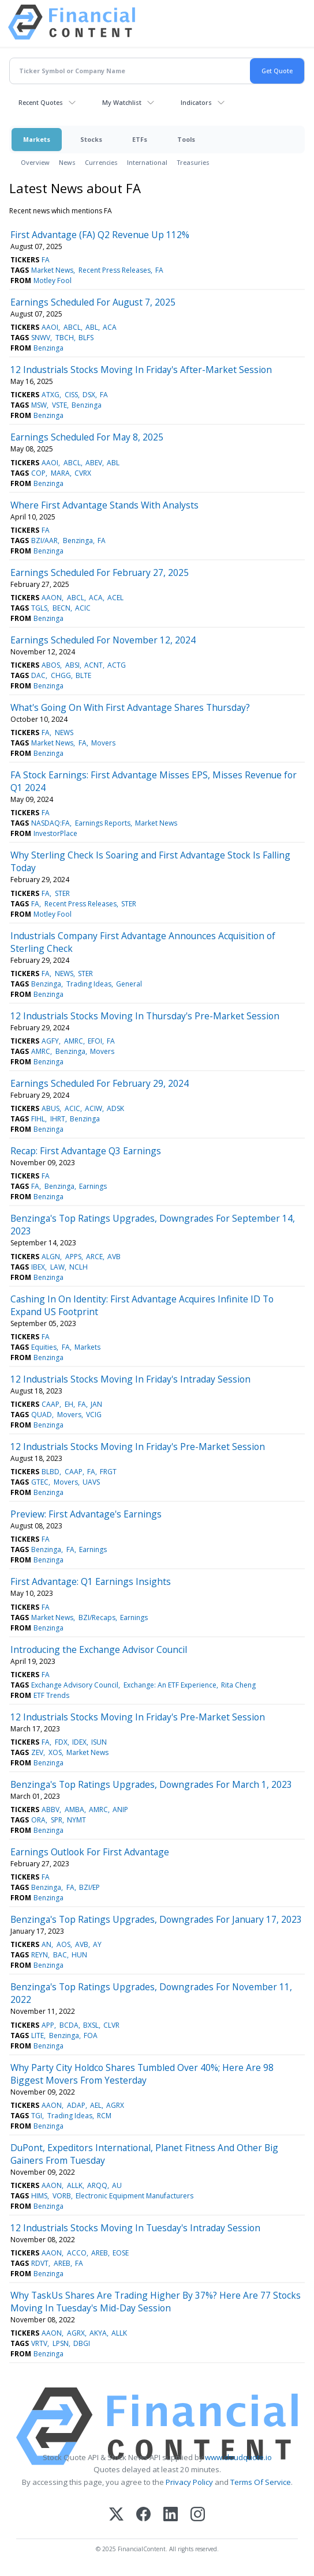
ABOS (51, 665)
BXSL (91, 2025)
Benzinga (48, 348)
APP (48, 2025)
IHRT (57, 1119)
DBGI (81, 2343)
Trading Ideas (88, 984)
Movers (103, 743)
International (147, 162)
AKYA (98, 2333)
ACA (110, 327)
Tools (186, 139)
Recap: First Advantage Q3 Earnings (85, 1150)
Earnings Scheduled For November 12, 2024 (103, 640)
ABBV (50, 1809)
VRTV (39, 2343)
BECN (61, 608)
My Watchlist (121, 102)
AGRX (115, 2105)
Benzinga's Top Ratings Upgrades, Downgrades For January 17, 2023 (156, 1919)
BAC (60, 1955)
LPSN (61, 2343)
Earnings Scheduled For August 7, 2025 (92, 302)
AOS (63, 1944)
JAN (96, 1404)
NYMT (76, 1820)
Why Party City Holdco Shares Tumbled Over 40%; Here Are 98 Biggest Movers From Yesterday (142, 2074)
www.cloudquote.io (238, 2457)
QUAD (41, 1414)
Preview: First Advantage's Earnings (86, 1514)
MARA (60, 473)
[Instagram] (198, 2515)
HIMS (39, 2196)
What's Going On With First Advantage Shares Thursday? (130, 707)
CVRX (82, 473)
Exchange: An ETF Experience (170, 1685)
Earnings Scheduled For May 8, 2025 (86, 437)
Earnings (93, 1186)
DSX (89, 395)
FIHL (38, 1119)
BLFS (86, 337)
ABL (91, 327)
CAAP (50, 1404)
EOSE (121, 2253)
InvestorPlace (55, 833)
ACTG (116, 665)
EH (69, 1404)
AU (117, 2185)
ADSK (115, 1108)
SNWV (40, 337)
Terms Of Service (260, 2482)
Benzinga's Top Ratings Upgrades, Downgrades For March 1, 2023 (151, 1784)
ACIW (93, 1108)
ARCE (94, 1256)
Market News (52, 270)
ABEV (93, 463)
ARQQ (97, 2185)
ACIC (83, 608)
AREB (99, 2253)
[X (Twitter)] (116, 2515)
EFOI (95, 1041)
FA (46, 260)
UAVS (91, 1482)
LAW (57, 1267)
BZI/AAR (44, 540)
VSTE (59, 405)
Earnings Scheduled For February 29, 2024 (99, 1083)
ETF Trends (51, 1695)
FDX (61, 1742)
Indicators (196, 102)
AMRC (73, 1041)
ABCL (72, 327)
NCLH (78, 1267)
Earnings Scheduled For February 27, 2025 (99, 572)
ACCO (77, 2253)
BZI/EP (89, 1887)
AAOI (50, 327)
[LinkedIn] (170, 2515)
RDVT (39, 2263)
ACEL (115, 597)
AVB (114, 1256)
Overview (35, 162)
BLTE (83, 675)
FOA (91, 2035)
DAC (38, 675)
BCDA (68, 2025)
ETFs (139, 139)
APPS (73, 1256)
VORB (62, 2196)
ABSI (72, 665)
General (129, 984)
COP (38, 473)
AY (97, 1944)
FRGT (108, 1472)
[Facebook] (143, 2515)
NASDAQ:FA (50, 823)
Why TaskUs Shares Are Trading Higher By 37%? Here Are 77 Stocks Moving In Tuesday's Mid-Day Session (155, 2301)
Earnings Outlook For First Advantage (89, 1852)
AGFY (50, 1041)
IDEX (79, 1742)
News (67, 162)
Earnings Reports (102, 823)
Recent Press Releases (114, 270)
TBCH (64, 337)
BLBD (50, 1472)
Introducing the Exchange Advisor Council (98, 1649)
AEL (96, 2105)
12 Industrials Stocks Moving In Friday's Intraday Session (130, 1379)
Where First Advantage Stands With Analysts (104, 505)
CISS (71, 395)
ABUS (50, 1108)
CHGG (61, 675)
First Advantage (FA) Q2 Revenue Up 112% (99, 234)
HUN (79, 1955)
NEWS (64, 732)
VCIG (94, 1414)
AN (46, 1944)
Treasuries (193, 162)
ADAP (76, 2105)
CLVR (111, 2025)
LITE (37, 2035)
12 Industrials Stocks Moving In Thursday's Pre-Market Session (144, 1016)
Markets (36, 139)
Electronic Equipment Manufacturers (134, 2196)
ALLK (75, 2185)
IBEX (38, 1267)
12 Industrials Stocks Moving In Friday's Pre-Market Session (137, 1446)
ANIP (120, 1809)
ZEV (37, 1752)
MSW (39, 405)
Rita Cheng (238, 1685)
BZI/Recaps (96, 1617)
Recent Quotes (40, 102)
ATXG (50, 395)
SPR (56, 1820)
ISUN (99, 1742)
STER (62, 893)
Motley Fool (52, 280)
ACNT (93, 665)
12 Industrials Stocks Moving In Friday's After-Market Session (141, 369)
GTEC (39, 1482)
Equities (44, 1347)
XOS (55, 1752)
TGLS (39, 608)
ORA (38, 1820)
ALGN (51, 1256)
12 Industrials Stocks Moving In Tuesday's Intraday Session (135, 2227)
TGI (36, 2116)
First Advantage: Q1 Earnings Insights (90, 1581)
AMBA (74, 1809)
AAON (52, 597)
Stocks (91, 139)
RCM (104, 2116)
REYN (39, 1955)
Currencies (101, 162)
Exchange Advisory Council (74, 1685)
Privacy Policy (189, 2482)
